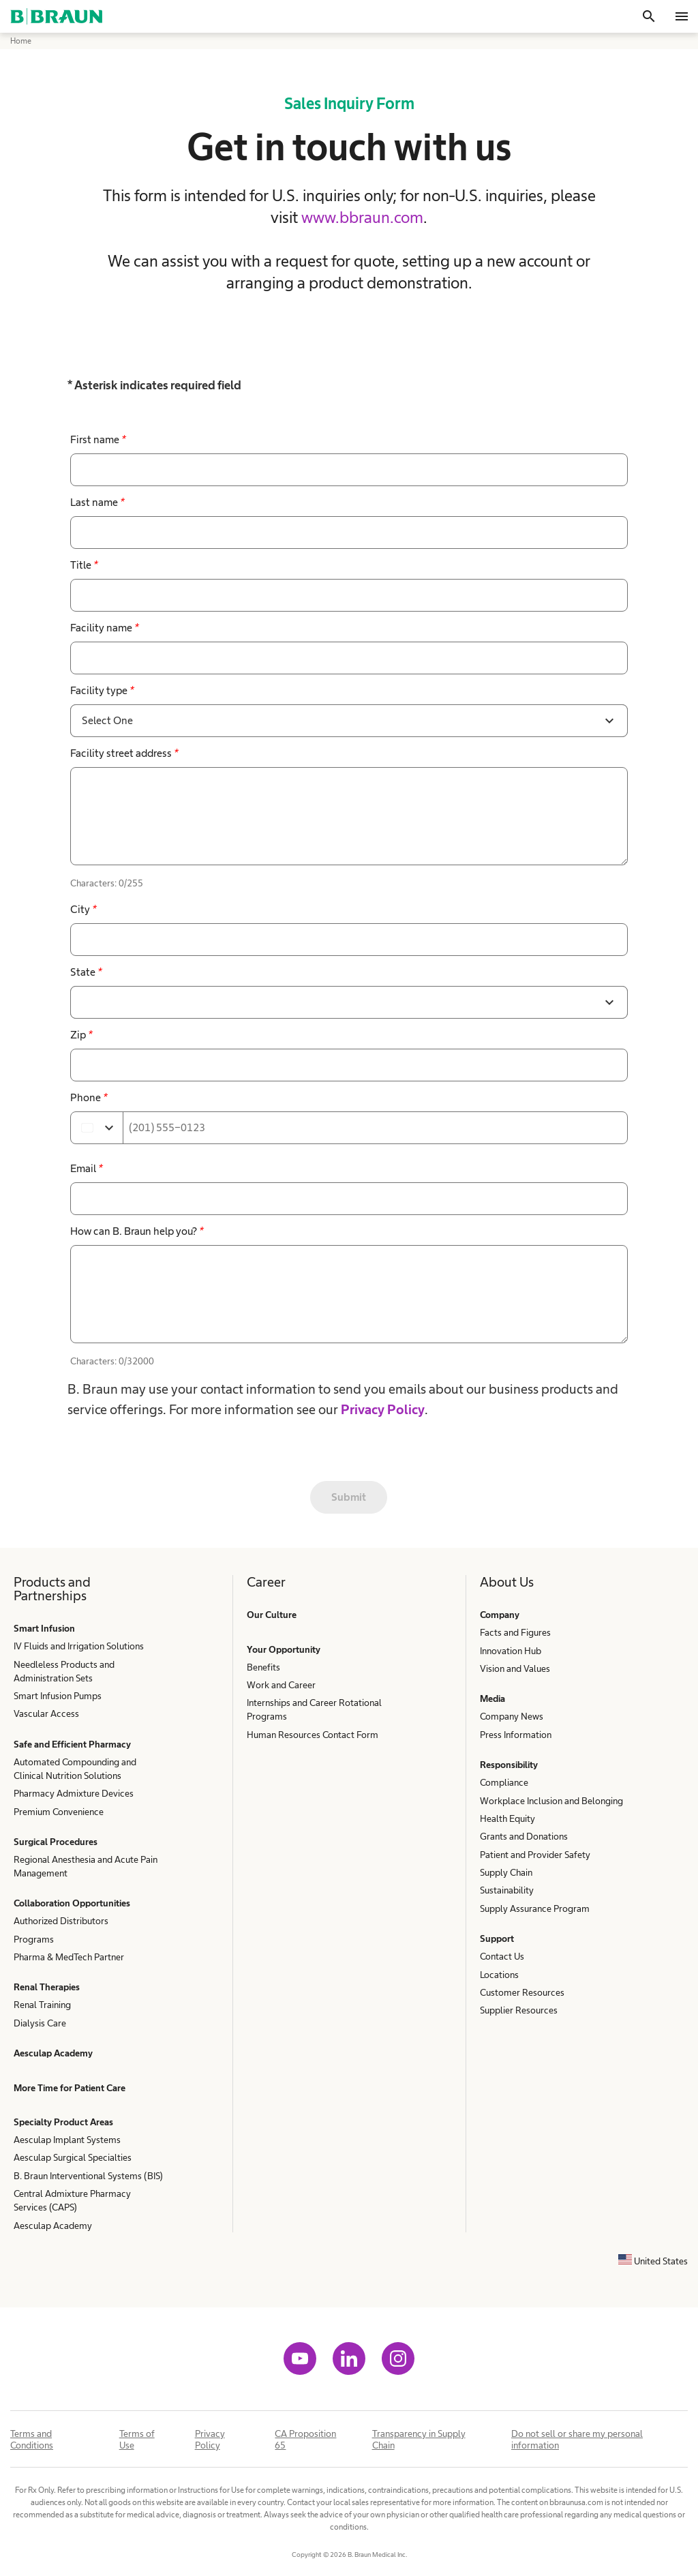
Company (499, 1614)
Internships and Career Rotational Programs (314, 1709)
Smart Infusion (44, 1628)
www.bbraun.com (362, 217)
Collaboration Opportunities (72, 1903)
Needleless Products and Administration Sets (64, 1671)
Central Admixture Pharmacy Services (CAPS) (72, 2200)
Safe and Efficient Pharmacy (72, 1744)
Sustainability (507, 1890)
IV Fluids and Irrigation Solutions (79, 1646)
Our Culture (272, 1614)
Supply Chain (506, 1872)
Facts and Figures (515, 1632)
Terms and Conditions (31, 2439)
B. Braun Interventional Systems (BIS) (88, 2175)
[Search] (649, 16)
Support (497, 1938)
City (83, 909)
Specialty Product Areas (63, 2121)
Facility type (102, 690)
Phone (88, 1097)
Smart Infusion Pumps (58, 1695)
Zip (81, 1034)
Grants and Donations (524, 1836)
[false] (348, 816)
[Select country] (97, 1127)
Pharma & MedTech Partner (69, 1956)
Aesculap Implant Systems (67, 2139)
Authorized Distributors (61, 1920)
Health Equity (507, 1818)
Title (83, 565)
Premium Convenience (59, 1811)
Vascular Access (46, 1713)
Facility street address (124, 753)
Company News (511, 1716)
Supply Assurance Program (535, 1908)
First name (97, 439)
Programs (34, 1939)
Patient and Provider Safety (535, 1854)
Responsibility (509, 1764)
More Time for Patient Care (69, 2087)
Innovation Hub (510, 1650)
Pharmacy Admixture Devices (74, 1793)
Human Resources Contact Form (312, 1734)
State (86, 972)
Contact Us (502, 1956)
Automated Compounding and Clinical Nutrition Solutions (75, 1768)
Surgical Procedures (55, 1841)
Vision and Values (515, 1668)
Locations (499, 1974)
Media (492, 1698)
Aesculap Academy (53, 2053)
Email (86, 1168)
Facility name (104, 627)
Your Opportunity (283, 1649)
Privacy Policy (383, 1409)
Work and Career (281, 1684)
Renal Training (42, 2004)
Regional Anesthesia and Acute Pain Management (85, 1866)
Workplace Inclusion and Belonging (551, 1800)
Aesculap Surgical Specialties (73, 2157)
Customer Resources (522, 1992)
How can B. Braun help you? (136, 1231)
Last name (97, 502)
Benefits (263, 1667)
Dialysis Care (40, 2023)
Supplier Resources (519, 2010)
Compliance (504, 1782)
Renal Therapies (47, 1986)
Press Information (515, 1734)
